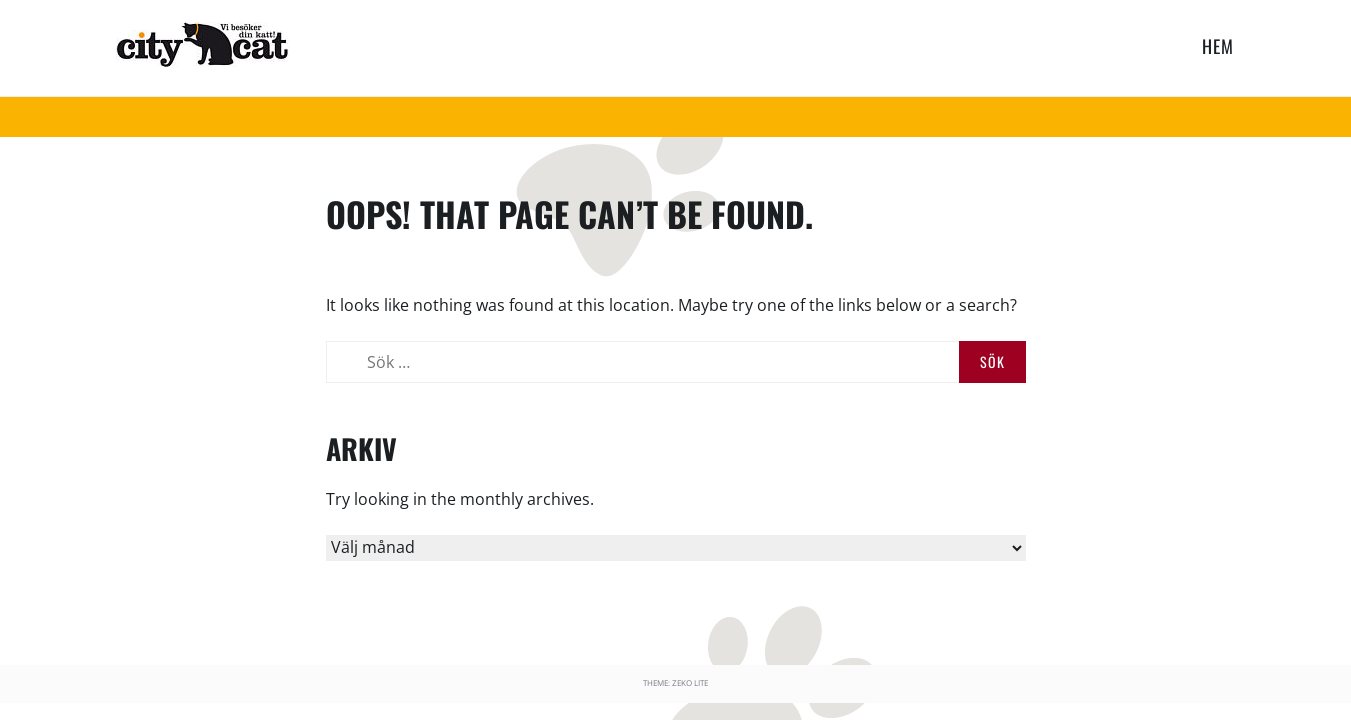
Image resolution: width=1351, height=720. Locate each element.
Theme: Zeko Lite (675, 682)
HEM (1217, 46)
